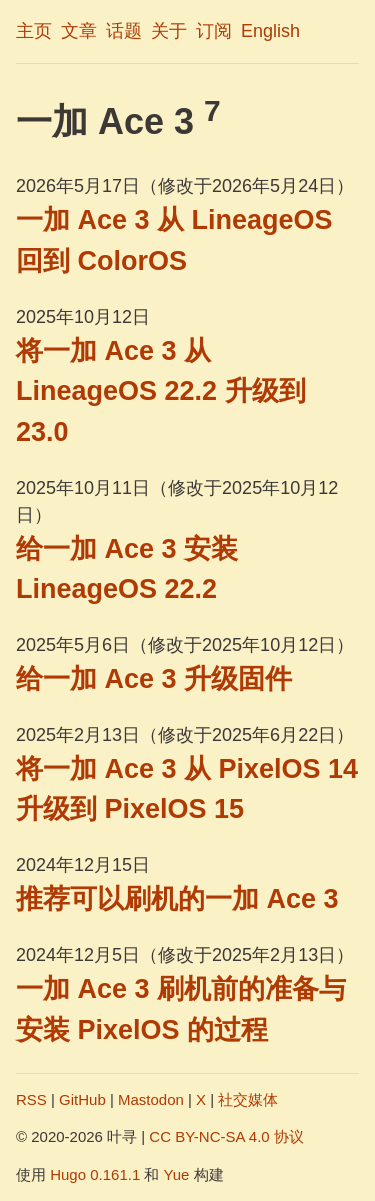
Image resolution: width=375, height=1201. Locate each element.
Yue (177, 1174)
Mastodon (151, 1099)
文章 (79, 31)
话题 (124, 31)
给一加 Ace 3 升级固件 (154, 679)
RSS (31, 1099)
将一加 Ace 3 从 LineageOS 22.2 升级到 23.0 (161, 391)
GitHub (82, 1099)
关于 (169, 31)
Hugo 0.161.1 (95, 1174)
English (270, 31)
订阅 (214, 31)
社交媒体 (248, 1099)
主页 (34, 31)
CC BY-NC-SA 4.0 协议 (226, 1136)
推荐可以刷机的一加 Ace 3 (177, 899)
